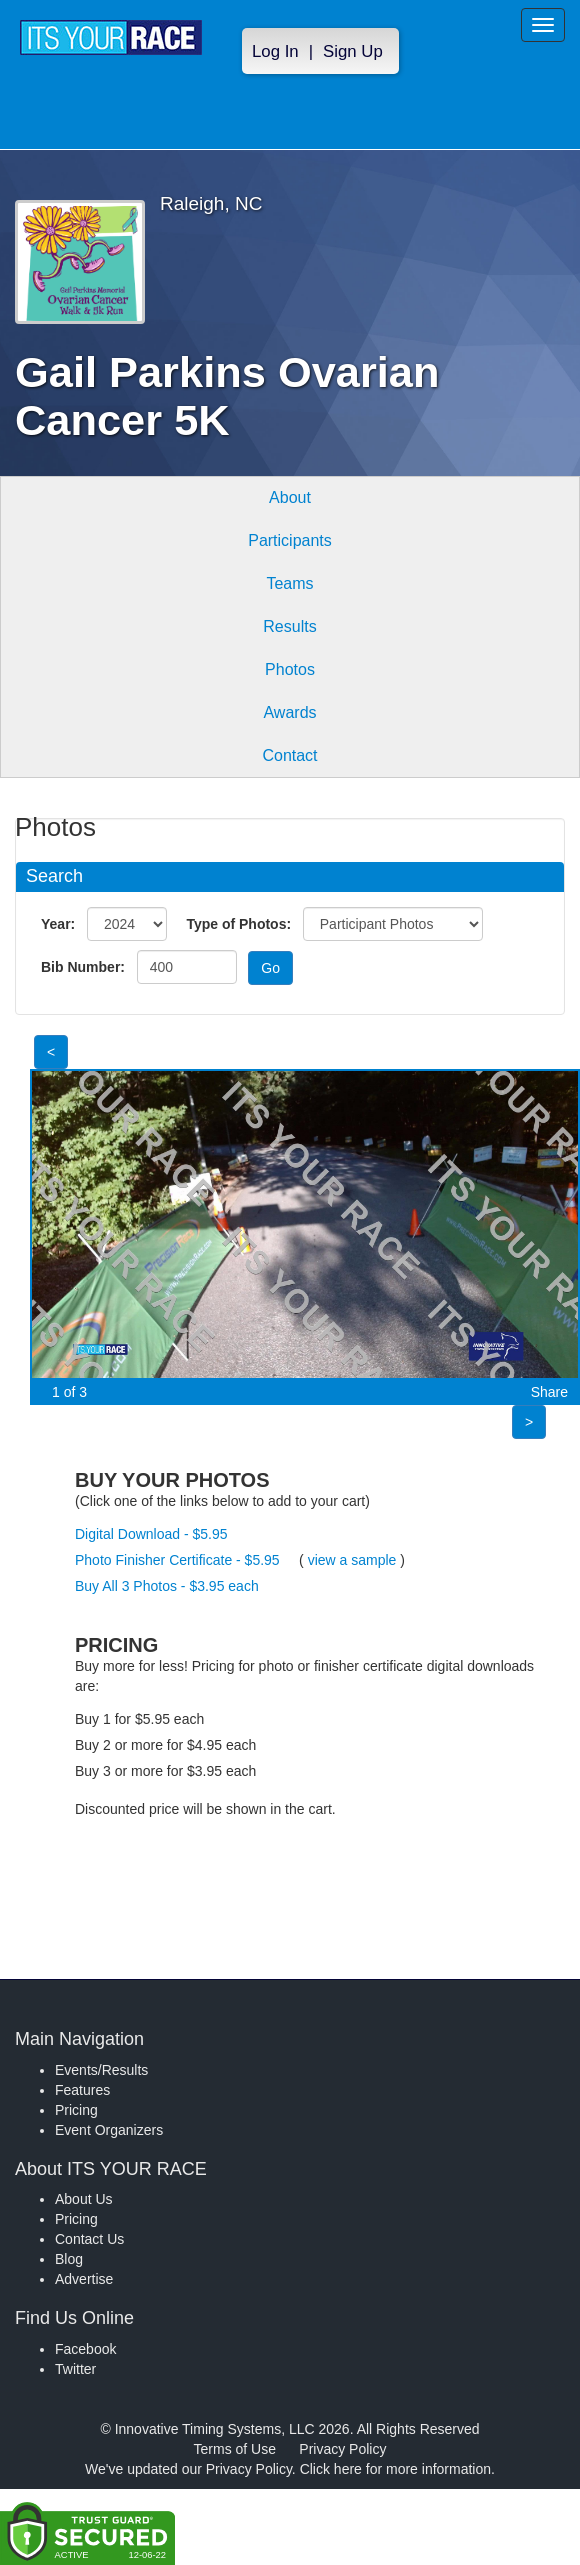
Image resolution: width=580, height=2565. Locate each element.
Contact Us (89, 2239)
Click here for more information (395, 2469)
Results (289, 626)
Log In (275, 51)
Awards (289, 712)
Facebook (85, 2349)
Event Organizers (109, 2130)
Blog (69, 2259)
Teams (289, 583)
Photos (290, 669)
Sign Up (353, 51)
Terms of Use (235, 2449)
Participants (290, 540)
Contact (289, 755)
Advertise (84, 2279)
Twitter (75, 2369)
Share (549, 1392)
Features (82, 2090)
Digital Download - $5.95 (151, 1534)
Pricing (76, 2110)
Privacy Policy (342, 2449)
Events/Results (101, 2070)
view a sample (352, 1560)
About (290, 497)
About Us (84, 2199)
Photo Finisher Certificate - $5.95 (177, 1560)
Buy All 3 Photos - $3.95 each (167, 1586)
